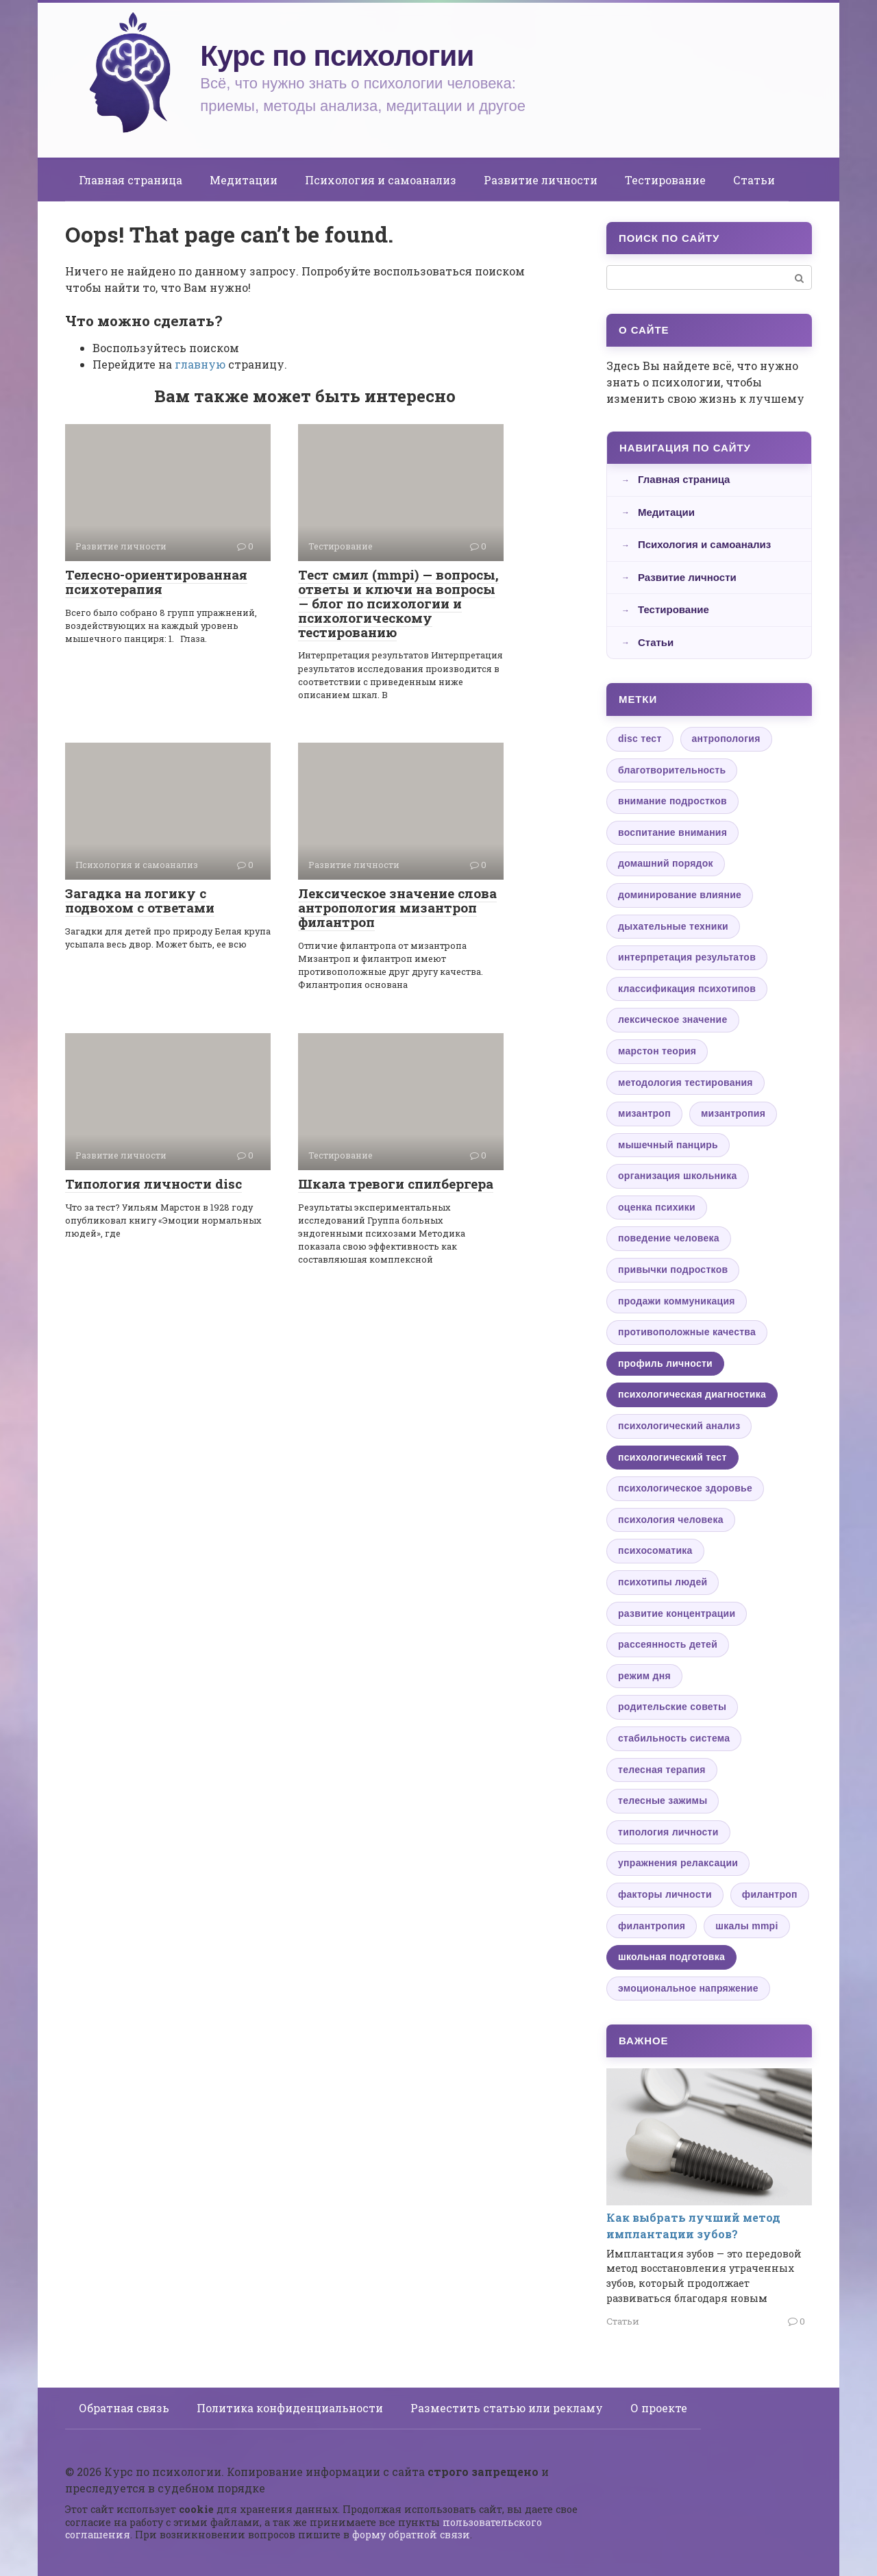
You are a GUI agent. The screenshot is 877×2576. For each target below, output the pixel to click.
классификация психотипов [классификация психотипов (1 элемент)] (687, 988)
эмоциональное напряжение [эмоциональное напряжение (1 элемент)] (688, 1988)
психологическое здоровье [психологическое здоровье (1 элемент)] (685, 1488)
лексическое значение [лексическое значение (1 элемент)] (673, 1019)
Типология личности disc (153, 1183)
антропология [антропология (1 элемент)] (726, 738)
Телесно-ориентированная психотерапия (156, 581)
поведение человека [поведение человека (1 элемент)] (668, 1238)
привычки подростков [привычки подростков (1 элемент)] (673, 1269)
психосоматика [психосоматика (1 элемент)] (655, 1550)
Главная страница (130, 180)
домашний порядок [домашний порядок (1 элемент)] (665, 863)
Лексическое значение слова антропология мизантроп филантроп (397, 907)
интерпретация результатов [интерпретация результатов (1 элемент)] (687, 957)
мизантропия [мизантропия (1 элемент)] (733, 1113)
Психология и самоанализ (380, 180)
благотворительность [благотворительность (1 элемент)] (672, 770)
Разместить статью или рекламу (506, 2408)
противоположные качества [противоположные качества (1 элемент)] (687, 1331)
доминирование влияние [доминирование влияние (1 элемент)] (679, 894)
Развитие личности (540, 180)
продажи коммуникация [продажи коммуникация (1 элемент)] (676, 1301)
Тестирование (665, 180)
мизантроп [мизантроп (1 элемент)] (644, 1113)
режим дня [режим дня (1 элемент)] (644, 1675)
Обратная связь (124, 2408)
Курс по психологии (336, 56)
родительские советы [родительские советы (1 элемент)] (672, 1706)
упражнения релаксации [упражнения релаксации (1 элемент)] (678, 1862)
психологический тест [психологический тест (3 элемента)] (672, 1457)
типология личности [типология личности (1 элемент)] (668, 1831)
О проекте (658, 2408)
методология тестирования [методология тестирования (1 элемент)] (685, 1082)
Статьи (754, 180)
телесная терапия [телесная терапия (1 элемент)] (662, 1769)
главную (200, 364)
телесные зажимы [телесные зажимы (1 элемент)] (662, 1800)
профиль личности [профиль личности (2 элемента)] (665, 1363)
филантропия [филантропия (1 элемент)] (651, 1925)
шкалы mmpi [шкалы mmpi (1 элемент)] (746, 1925)
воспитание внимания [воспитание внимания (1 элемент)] (672, 832)
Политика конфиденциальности (290, 2408)
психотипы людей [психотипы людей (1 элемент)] (662, 1581)
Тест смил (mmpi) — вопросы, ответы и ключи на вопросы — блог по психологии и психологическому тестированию (398, 603)
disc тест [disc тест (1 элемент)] (640, 738)
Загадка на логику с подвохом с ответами (139, 900)
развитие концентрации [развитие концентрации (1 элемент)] (676, 1613)
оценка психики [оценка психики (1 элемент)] (656, 1207)
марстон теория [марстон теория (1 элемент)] (657, 1050)
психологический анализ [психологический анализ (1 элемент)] (679, 1425)
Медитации (243, 180)
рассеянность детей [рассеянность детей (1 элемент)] (667, 1644)
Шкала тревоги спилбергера (395, 1183)
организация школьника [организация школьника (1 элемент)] (677, 1175)
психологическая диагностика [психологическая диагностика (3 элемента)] (692, 1394)
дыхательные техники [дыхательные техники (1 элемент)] (673, 926)
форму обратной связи (411, 2534)
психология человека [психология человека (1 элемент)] (671, 1519)
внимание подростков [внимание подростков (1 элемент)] (672, 800)
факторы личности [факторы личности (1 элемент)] (665, 1894)
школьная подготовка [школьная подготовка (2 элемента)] (671, 1956)
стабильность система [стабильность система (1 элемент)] (674, 1738)
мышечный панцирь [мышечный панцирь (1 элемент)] (668, 1144)
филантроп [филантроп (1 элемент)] (770, 1894)
